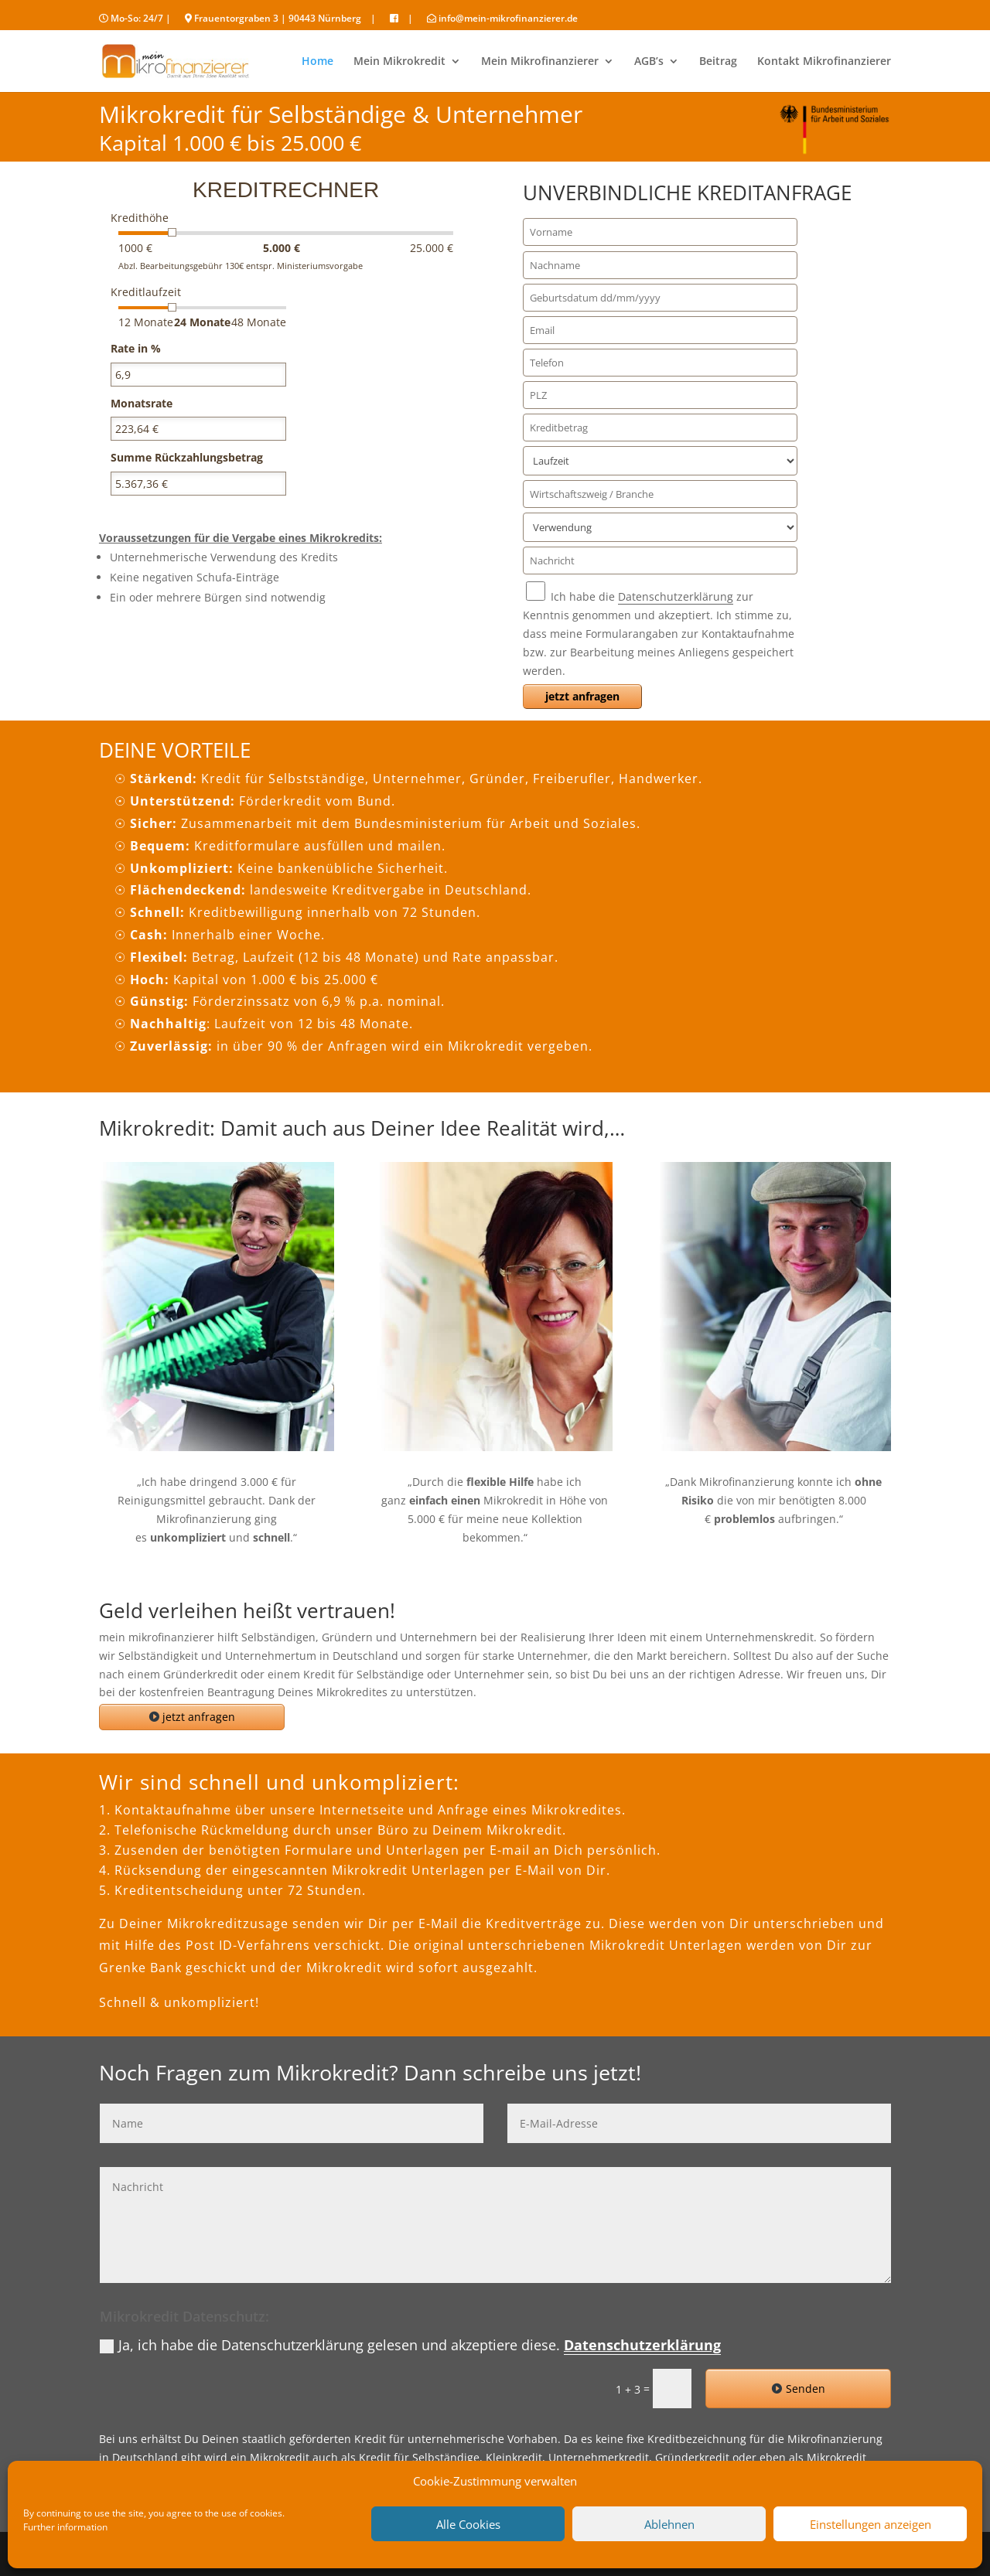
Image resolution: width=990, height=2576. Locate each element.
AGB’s (649, 62)
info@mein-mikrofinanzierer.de (502, 19)
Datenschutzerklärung (675, 596)
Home (317, 62)
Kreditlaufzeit (146, 292)
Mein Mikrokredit (399, 62)
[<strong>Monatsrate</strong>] (198, 429)
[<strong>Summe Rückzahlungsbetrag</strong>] (198, 484)
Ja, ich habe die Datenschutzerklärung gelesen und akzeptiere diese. (410, 2345)
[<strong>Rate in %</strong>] (198, 375)
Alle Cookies (468, 2524)
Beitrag (718, 62)
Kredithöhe (140, 217)
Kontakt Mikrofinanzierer (824, 62)
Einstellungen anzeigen (870, 2524)
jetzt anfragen (198, 1716)
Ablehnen (669, 2524)
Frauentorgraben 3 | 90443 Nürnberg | (280, 19)
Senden (805, 2388)
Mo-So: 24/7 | (135, 19)
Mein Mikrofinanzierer (540, 62)
